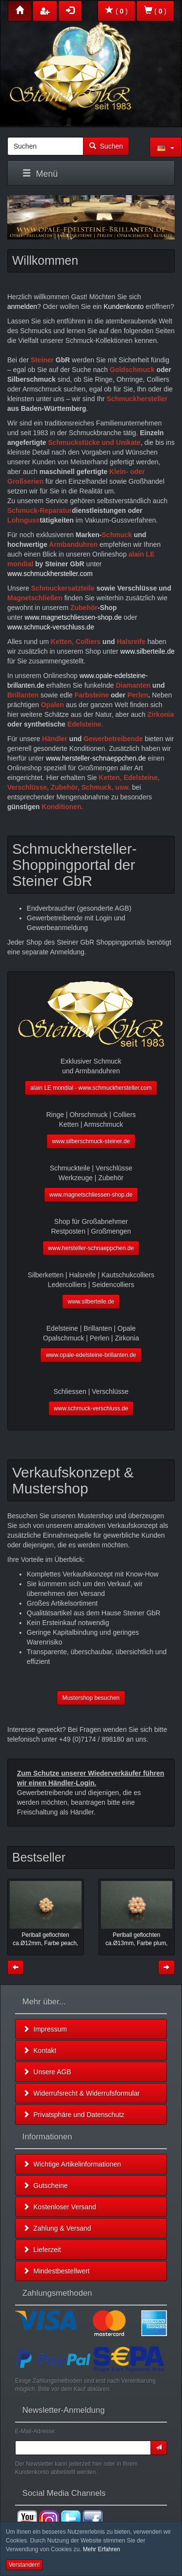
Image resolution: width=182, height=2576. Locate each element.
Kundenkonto (123, 306)
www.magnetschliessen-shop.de (73, 617)
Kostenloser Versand (59, 2207)
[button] (165, 147)
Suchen (106, 146)
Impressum (45, 2029)
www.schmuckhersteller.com (50, 573)
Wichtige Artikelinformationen (72, 2164)
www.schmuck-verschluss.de (50, 627)
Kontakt (39, 2050)
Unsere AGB (47, 2072)
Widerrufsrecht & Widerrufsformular (81, 2093)
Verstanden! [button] (24, 2564)
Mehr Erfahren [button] (101, 2549)
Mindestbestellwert (56, 2271)
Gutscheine (45, 2185)
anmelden (22, 306)
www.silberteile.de (147, 651)
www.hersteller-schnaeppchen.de (96, 758)
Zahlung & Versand (57, 2228)
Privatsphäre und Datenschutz (73, 2114)
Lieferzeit (42, 2250)
